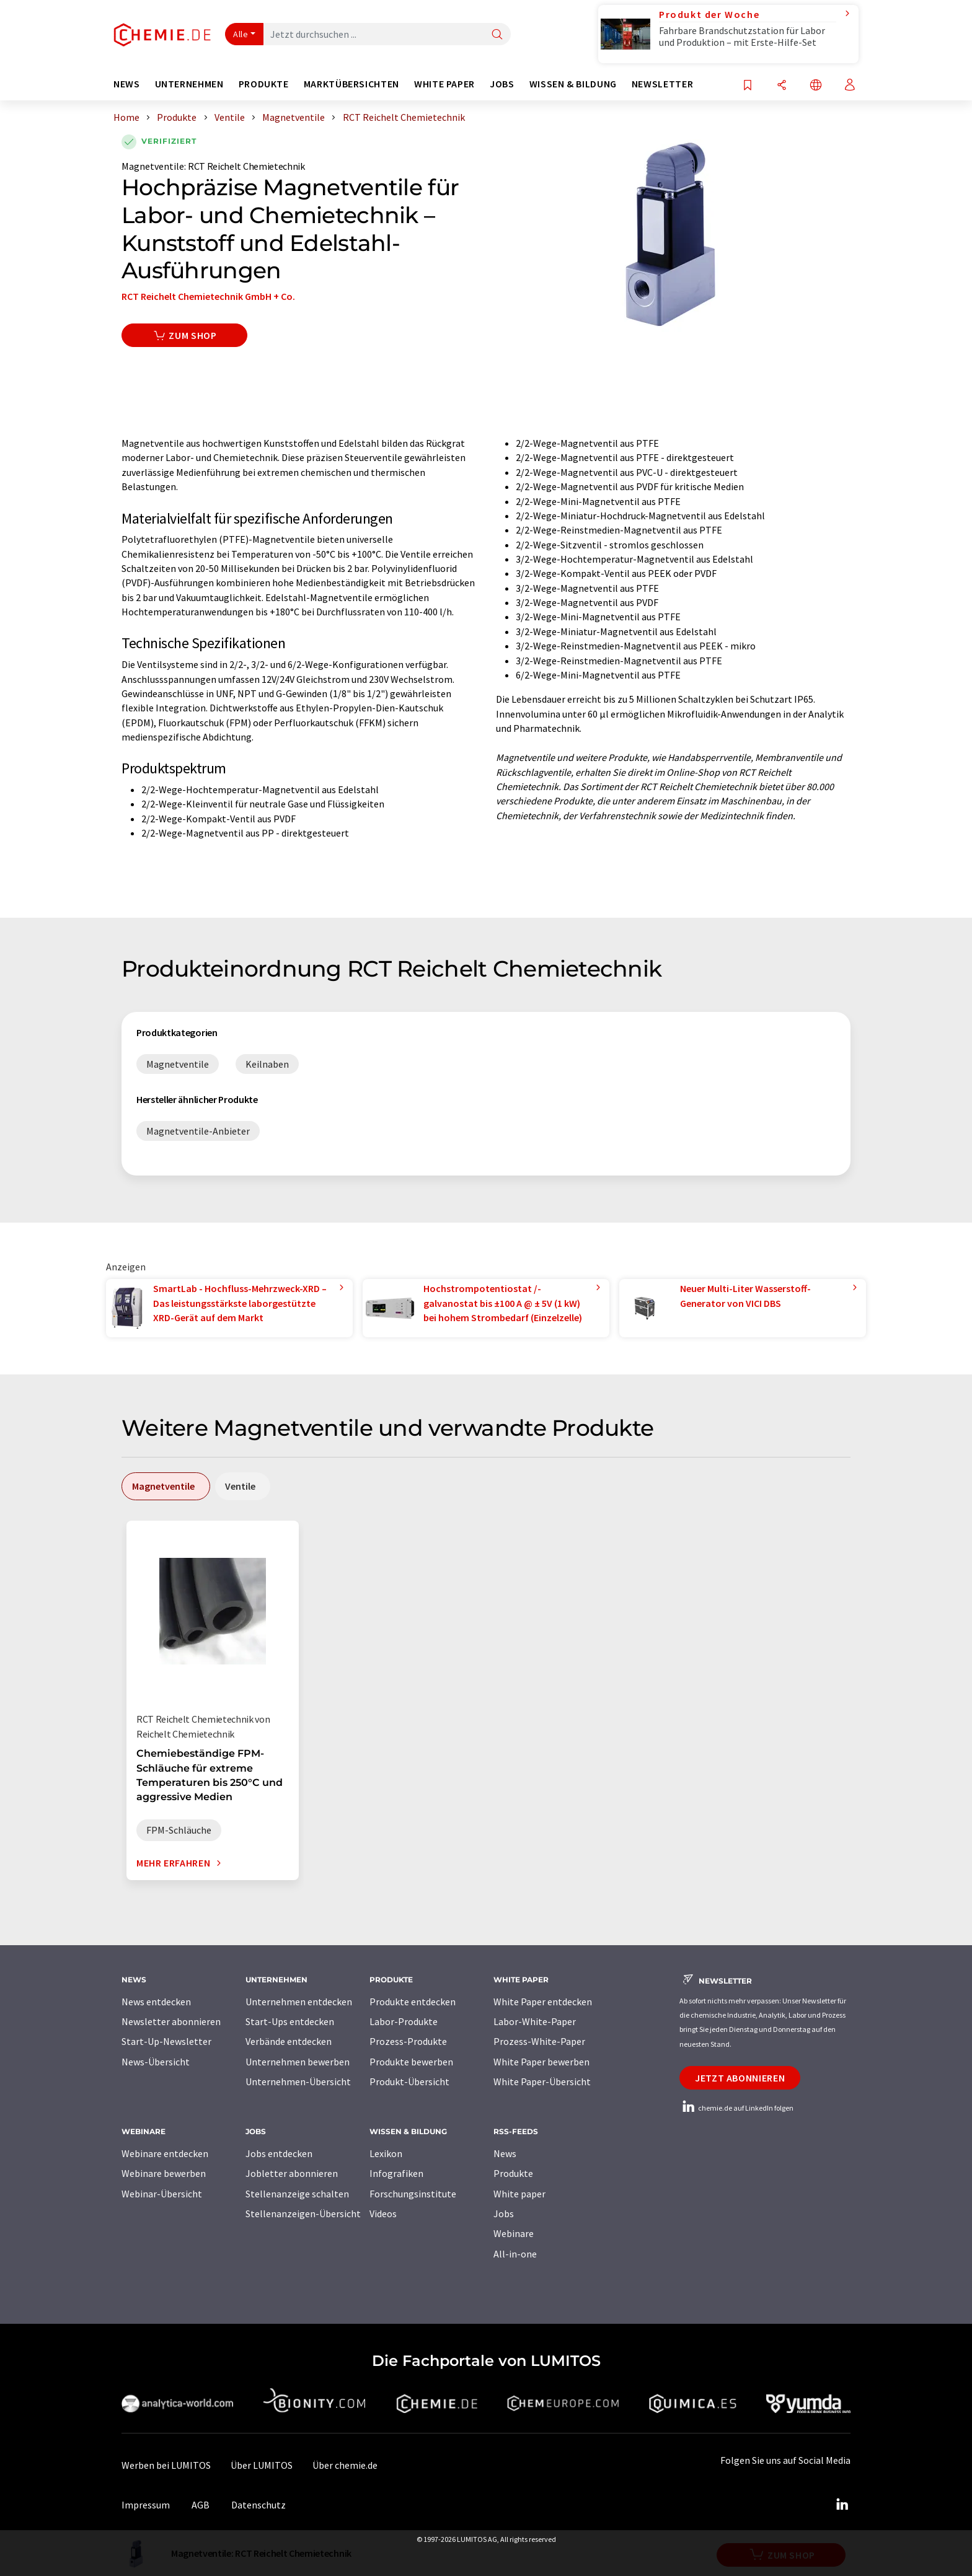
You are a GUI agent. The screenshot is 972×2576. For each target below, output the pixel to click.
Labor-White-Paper (534, 2021)
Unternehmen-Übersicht (298, 2081)
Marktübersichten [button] (351, 84)
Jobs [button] (502, 84)
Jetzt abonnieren (740, 2078)
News (504, 2153)
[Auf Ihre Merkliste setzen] (747, 86)
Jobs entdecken (278, 2153)
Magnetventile (153, 166)
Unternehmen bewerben (297, 2061)
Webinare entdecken (165, 2153)
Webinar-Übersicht (162, 2193)
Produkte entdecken (412, 2001)
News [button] (126, 84)
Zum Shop (184, 335)
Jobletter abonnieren (291, 2173)
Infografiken (396, 2173)
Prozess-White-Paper (539, 2041)
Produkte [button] (264, 84)
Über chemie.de (345, 2465)
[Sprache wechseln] (815, 86)
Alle (240, 34)
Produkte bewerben (411, 2061)
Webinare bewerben (164, 2173)
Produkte (513, 2173)
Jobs (503, 2213)
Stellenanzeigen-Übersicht (303, 2213)
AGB (201, 2505)
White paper (519, 2193)
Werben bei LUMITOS (166, 2465)
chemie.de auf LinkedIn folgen (736, 2107)
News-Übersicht (156, 2061)
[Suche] (497, 35)
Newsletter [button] (662, 84)
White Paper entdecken (542, 2001)
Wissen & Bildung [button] (573, 84)
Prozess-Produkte (408, 2041)
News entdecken (156, 2001)
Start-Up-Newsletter (166, 2041)
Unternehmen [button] (189, 84)
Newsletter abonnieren (171, 2021)
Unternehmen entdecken (298, 2001)
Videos (383, 2213)
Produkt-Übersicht (409, 2081)
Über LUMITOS (262, 2465)
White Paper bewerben (541, 2061)
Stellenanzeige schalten (297, 2193)
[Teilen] (781, 86)
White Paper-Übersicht (542, 2081)
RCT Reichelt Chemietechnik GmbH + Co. (208, 296)
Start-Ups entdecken (289, 2021)
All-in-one (515, 2254)
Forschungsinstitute (412, 2193)
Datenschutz (258, 2505)
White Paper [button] (444, 84)
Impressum (146, 2505)
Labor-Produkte (403, 2021)
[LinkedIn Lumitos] (842, 2505)
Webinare (513, 2233)
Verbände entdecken (288, 2041)
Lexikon (385, 2153)
